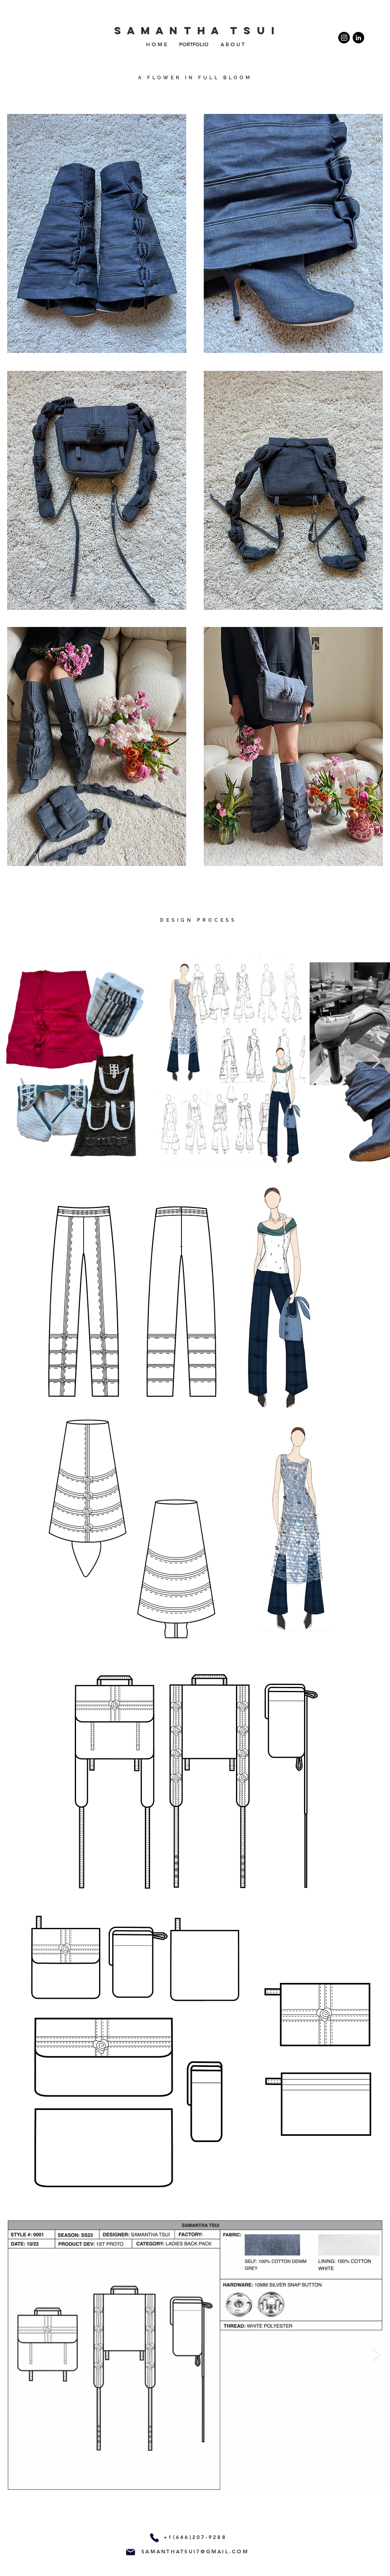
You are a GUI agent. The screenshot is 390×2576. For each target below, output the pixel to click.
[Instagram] (344, 37)
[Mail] (130, 2552)
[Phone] (154, 2538)
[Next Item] (376, 1062)
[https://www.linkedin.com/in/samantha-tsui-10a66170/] (358, 37)
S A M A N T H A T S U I (195, 30)
